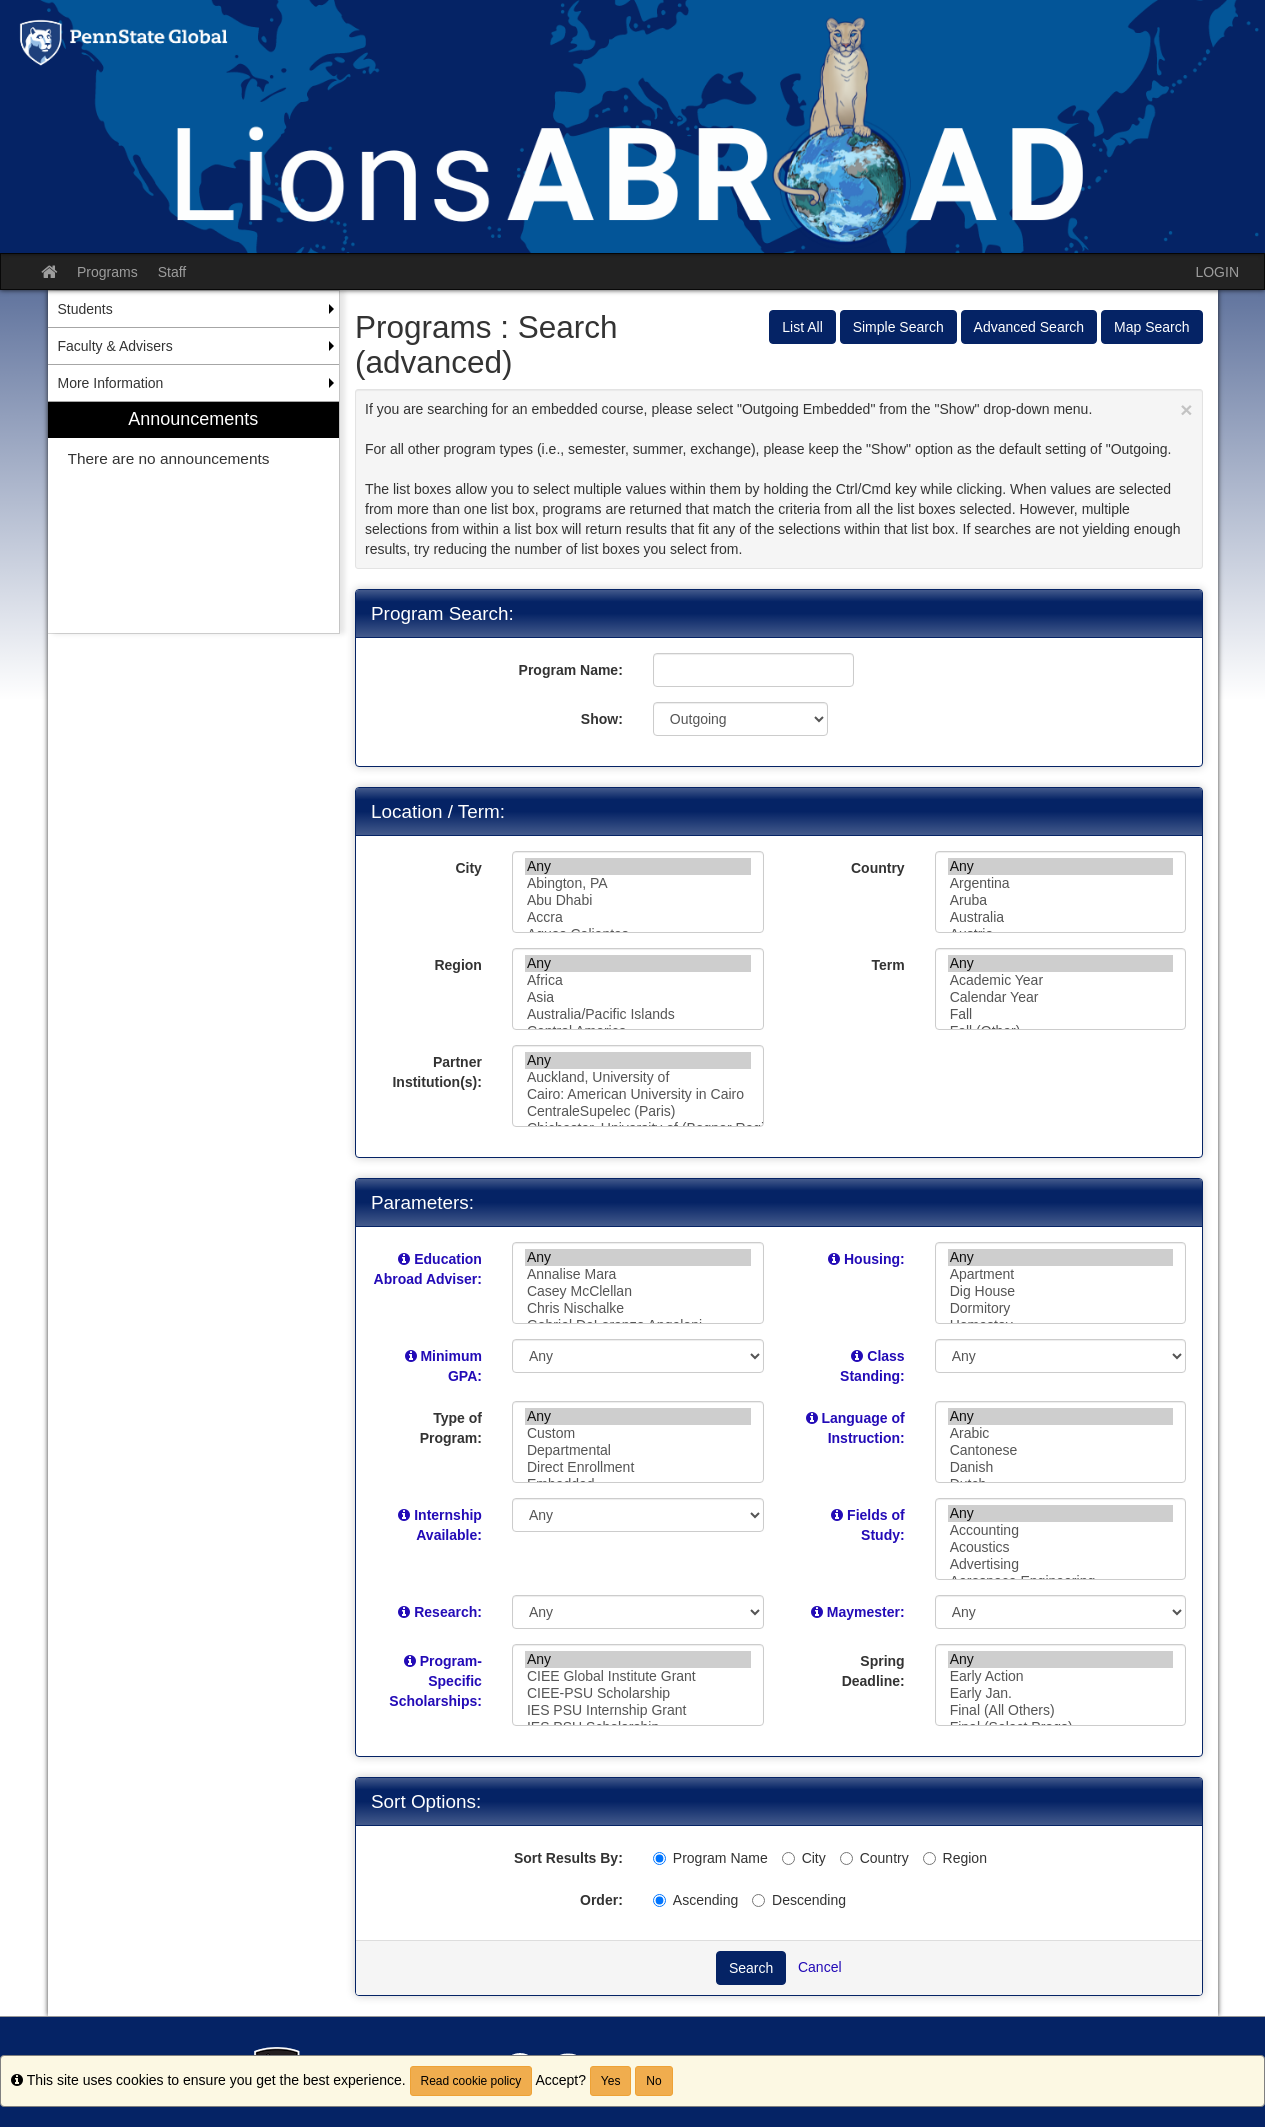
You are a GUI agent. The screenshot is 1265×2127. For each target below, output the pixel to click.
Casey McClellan (638, 1291)
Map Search (1151, 327)
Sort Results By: (568, 1858)
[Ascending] (659, 1900)
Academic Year (1061, 980)
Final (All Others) (1061, 1710)
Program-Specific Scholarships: (435, 1681)
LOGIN (1217, 272)
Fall (1061, 1014)
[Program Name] (659, 1858)
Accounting (1061, 1530)
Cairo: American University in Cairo (638, 1094)
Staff (172, 272)
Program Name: (571, 670)
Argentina (1061, 883)
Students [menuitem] (85, 309)
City (468, 868)
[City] (788, 1858)
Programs (107, 272)
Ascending (695, 1900)
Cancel (820, 1967)
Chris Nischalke (638, 1308)
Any (638, 866)
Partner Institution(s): (436, 1072)
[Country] (846, 1858)
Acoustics (1061, 1547)
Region (457, 965)
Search (751, 1968)
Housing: (874, 1259)
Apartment (1061, 1274)
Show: (602, 719)
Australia (1061, 917)
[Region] (929, 1858)
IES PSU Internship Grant (638, 1710)
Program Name (710, 1858)
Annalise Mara (638, 1274)
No (653, 2081)
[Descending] (758, 1900)
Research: (448, 1612)
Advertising (1061, 1564)
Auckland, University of (638, 1077)
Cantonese (1061, 1450)
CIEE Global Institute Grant (638, 1676)
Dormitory (1061, 1308)
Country (878, 868)
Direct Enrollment (638, 1467)
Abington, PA (638, 883)
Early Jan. (1061, 1693)
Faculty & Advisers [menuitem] (115, 346)
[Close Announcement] (1186, 409)
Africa (638, 980)
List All (802, 327)
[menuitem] (194, 517)
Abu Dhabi (638, 900)
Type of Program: (451, 1428)
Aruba (1061, 900)
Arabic (1061, 1433)
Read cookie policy (471, 2081)
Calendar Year (1061, 997)
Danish (1061, 1467)
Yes (611, 2081)
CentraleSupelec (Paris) (638, 1111)
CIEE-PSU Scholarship (638, 1693)
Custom (638, 1433)
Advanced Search (1029, 327)
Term (887, 965)
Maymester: (866, 1612)
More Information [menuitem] (111, 383)
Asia (638, 997)
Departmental (638, 1450)
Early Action (1061, 1676)
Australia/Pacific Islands (638, 1014)
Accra (638, 917)
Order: (601, 1900)
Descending (799, 1900)
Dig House (1061, 1291)
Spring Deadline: (873, 1671)
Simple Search (898, 327)
